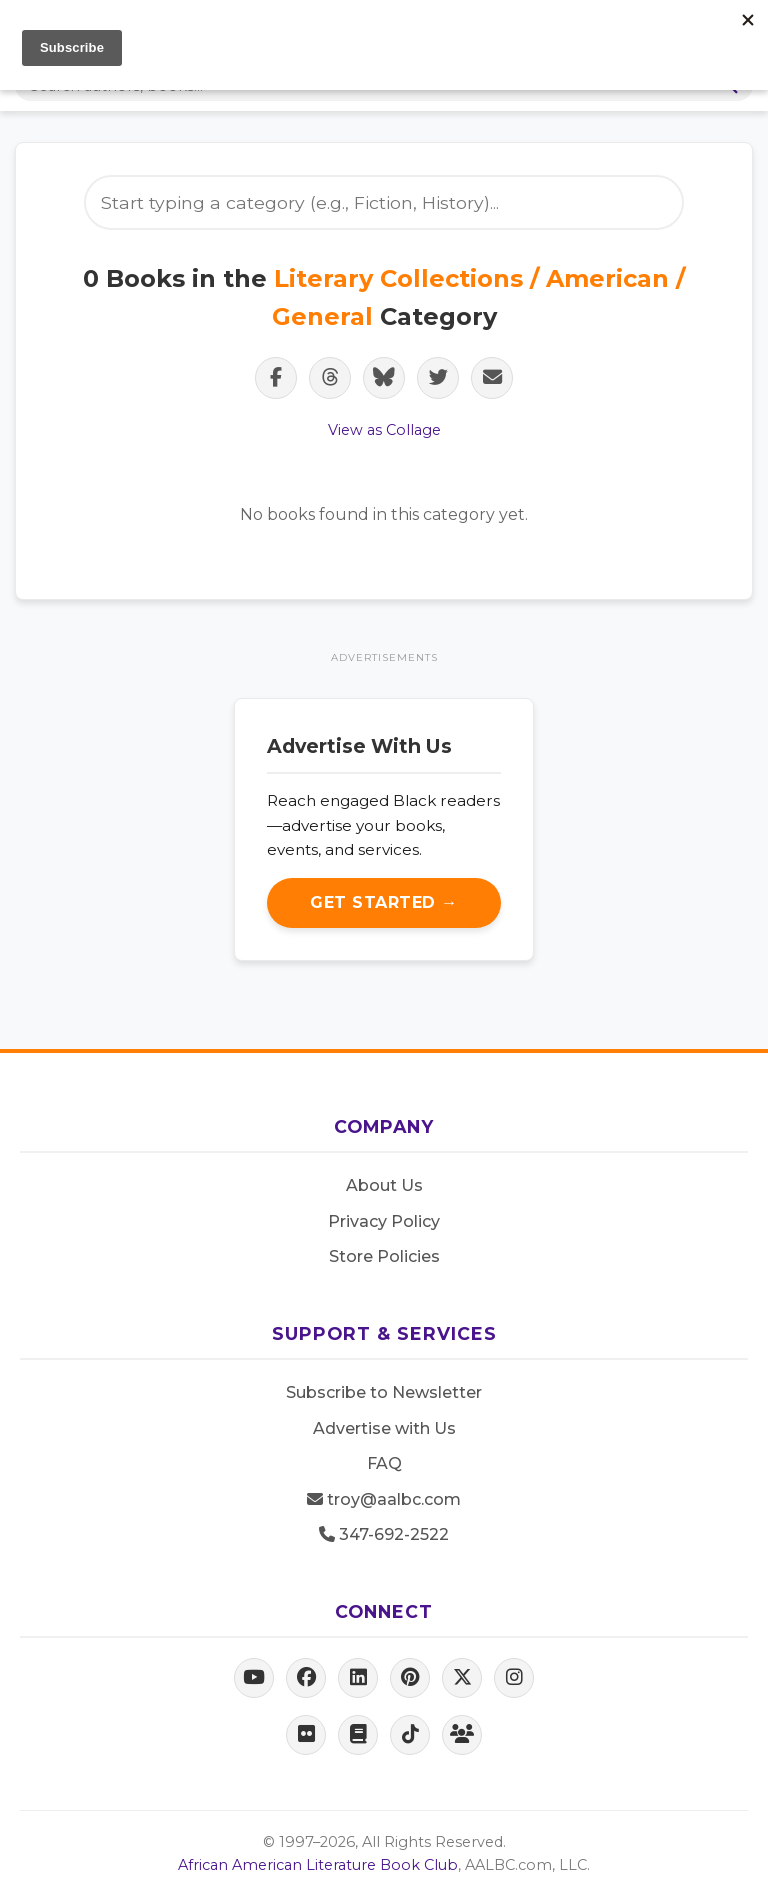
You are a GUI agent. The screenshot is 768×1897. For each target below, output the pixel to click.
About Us (384, 1185)
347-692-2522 (384, 1534)
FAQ (384, 1463)
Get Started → (384, 902)
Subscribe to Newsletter (384, 1392)
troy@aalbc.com (384, 1499)
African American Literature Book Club (318, 1865)
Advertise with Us (384, 1428)
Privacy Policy (384, 1221)
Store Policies (384, 1256)
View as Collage (384, 430)
